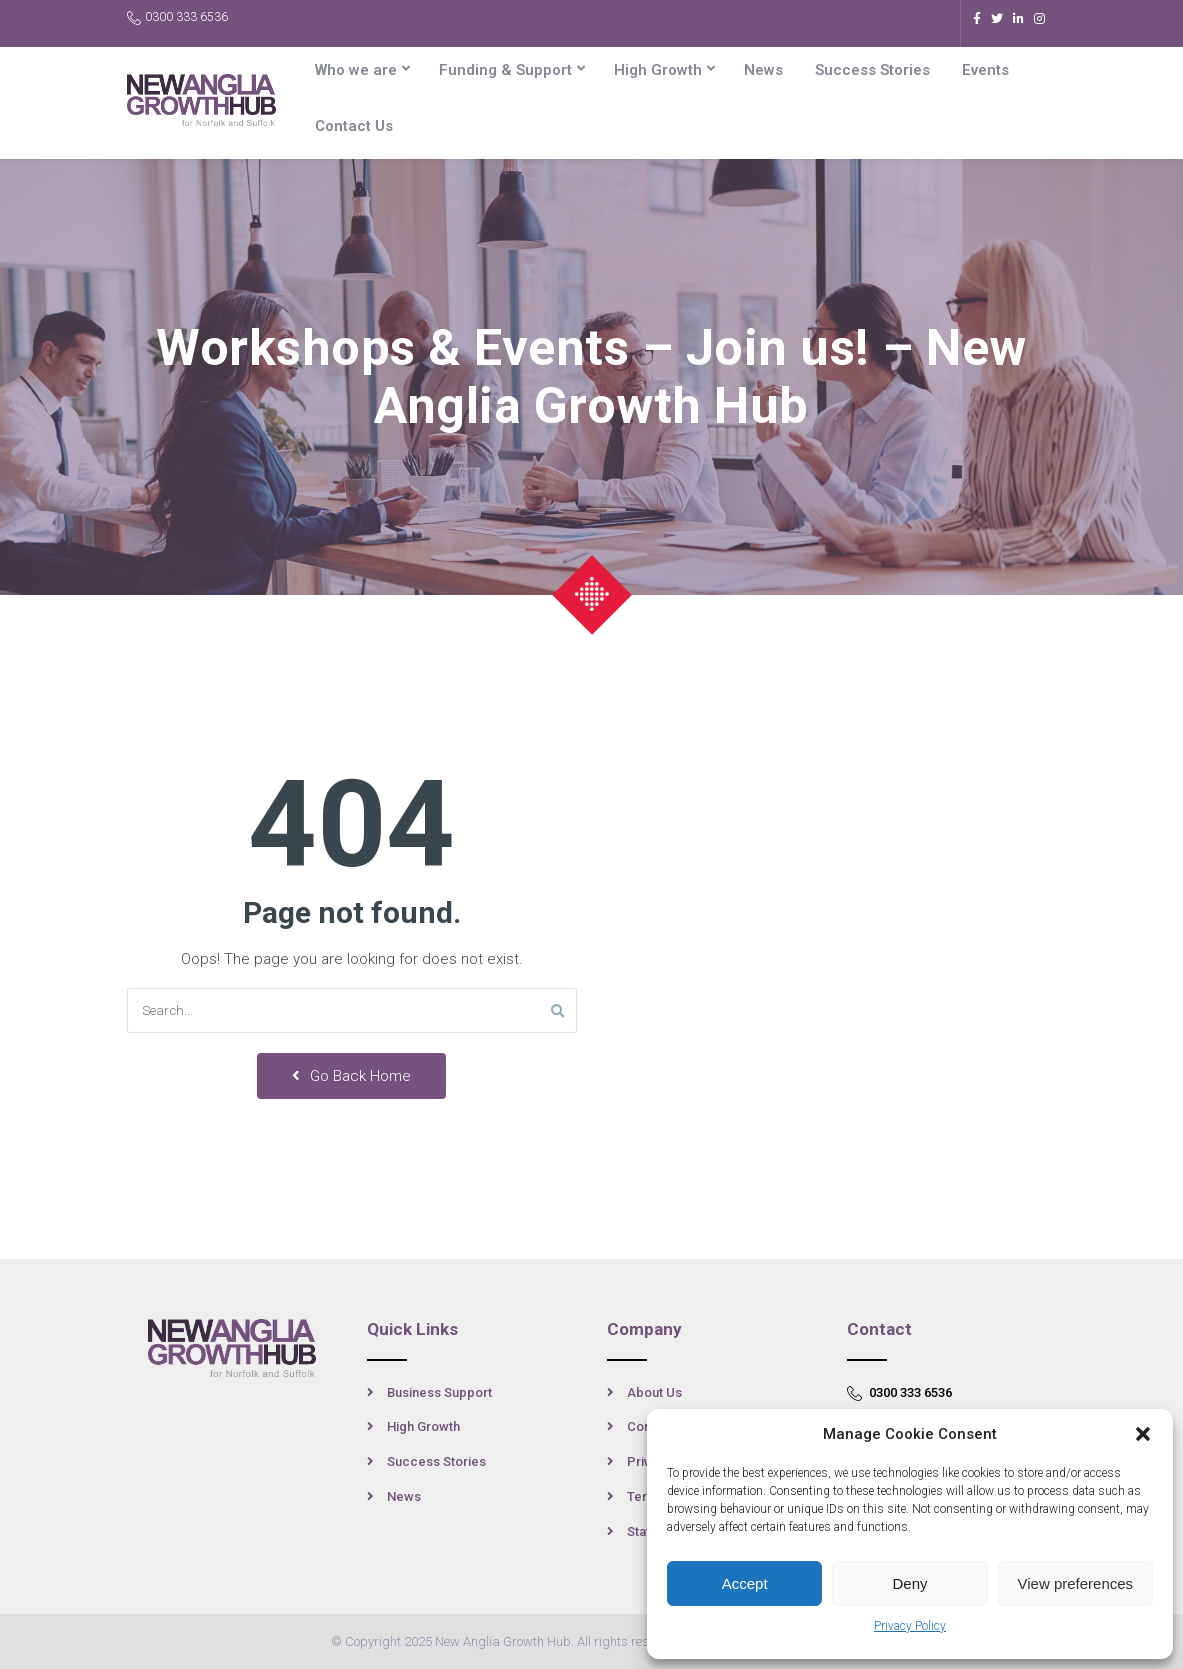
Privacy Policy (910, 1626)
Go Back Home (351, 1076)
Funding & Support (505, 70)
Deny (909, 1583)
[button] (1143, 1434)
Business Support (439, 1392)
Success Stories (872, 70)
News (763, 70)
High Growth (658, 70)
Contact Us (354, 126)
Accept (745, 1583)
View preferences (1076, 1583)
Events (985, 70)
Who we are (356, 70)
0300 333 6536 (177, 17)
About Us (654, 1392)
